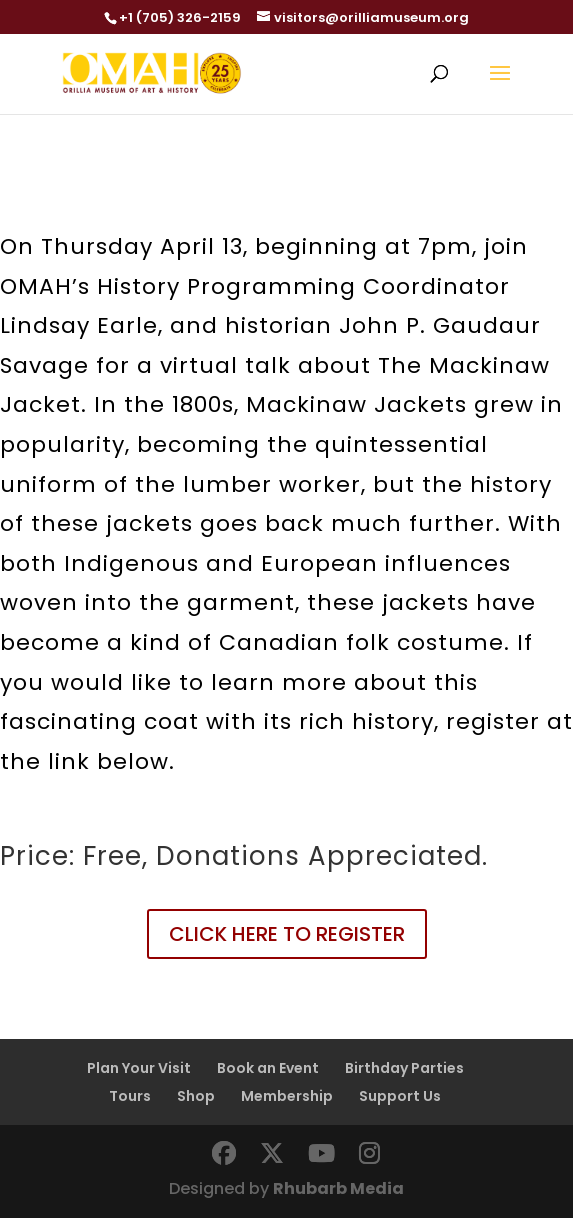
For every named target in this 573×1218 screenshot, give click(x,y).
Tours (130, 1096)
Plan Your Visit (139, 1068)
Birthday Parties (404, 1068)
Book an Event (268, 1068)
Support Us (400, 1096)
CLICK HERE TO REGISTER (287, 934)
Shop (196, 1096)
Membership (287, 1096)
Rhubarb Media (338, 1188)
